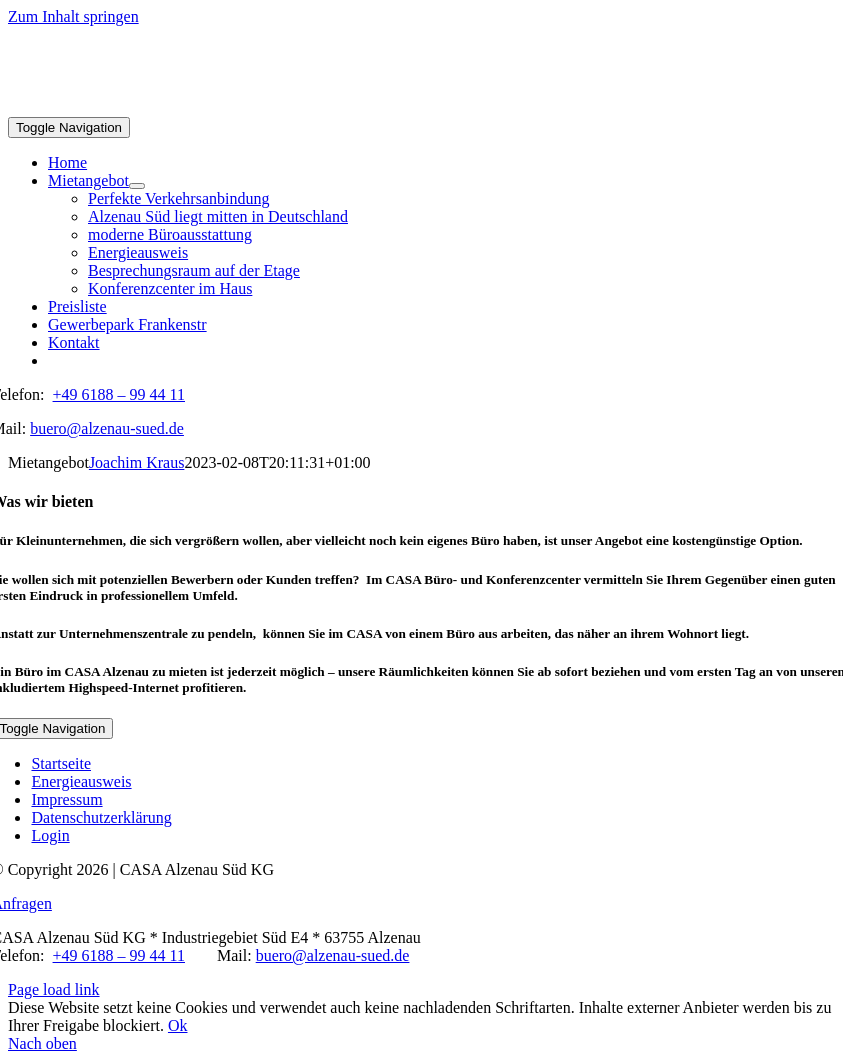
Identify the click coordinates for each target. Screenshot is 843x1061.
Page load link (54, 989)
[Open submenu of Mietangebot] (137, 186)
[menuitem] (441, 361)
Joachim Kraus (137, 462)
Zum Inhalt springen (73, 16)
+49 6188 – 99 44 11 (119, 394)
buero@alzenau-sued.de (107, 428)
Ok (178, 1025)
